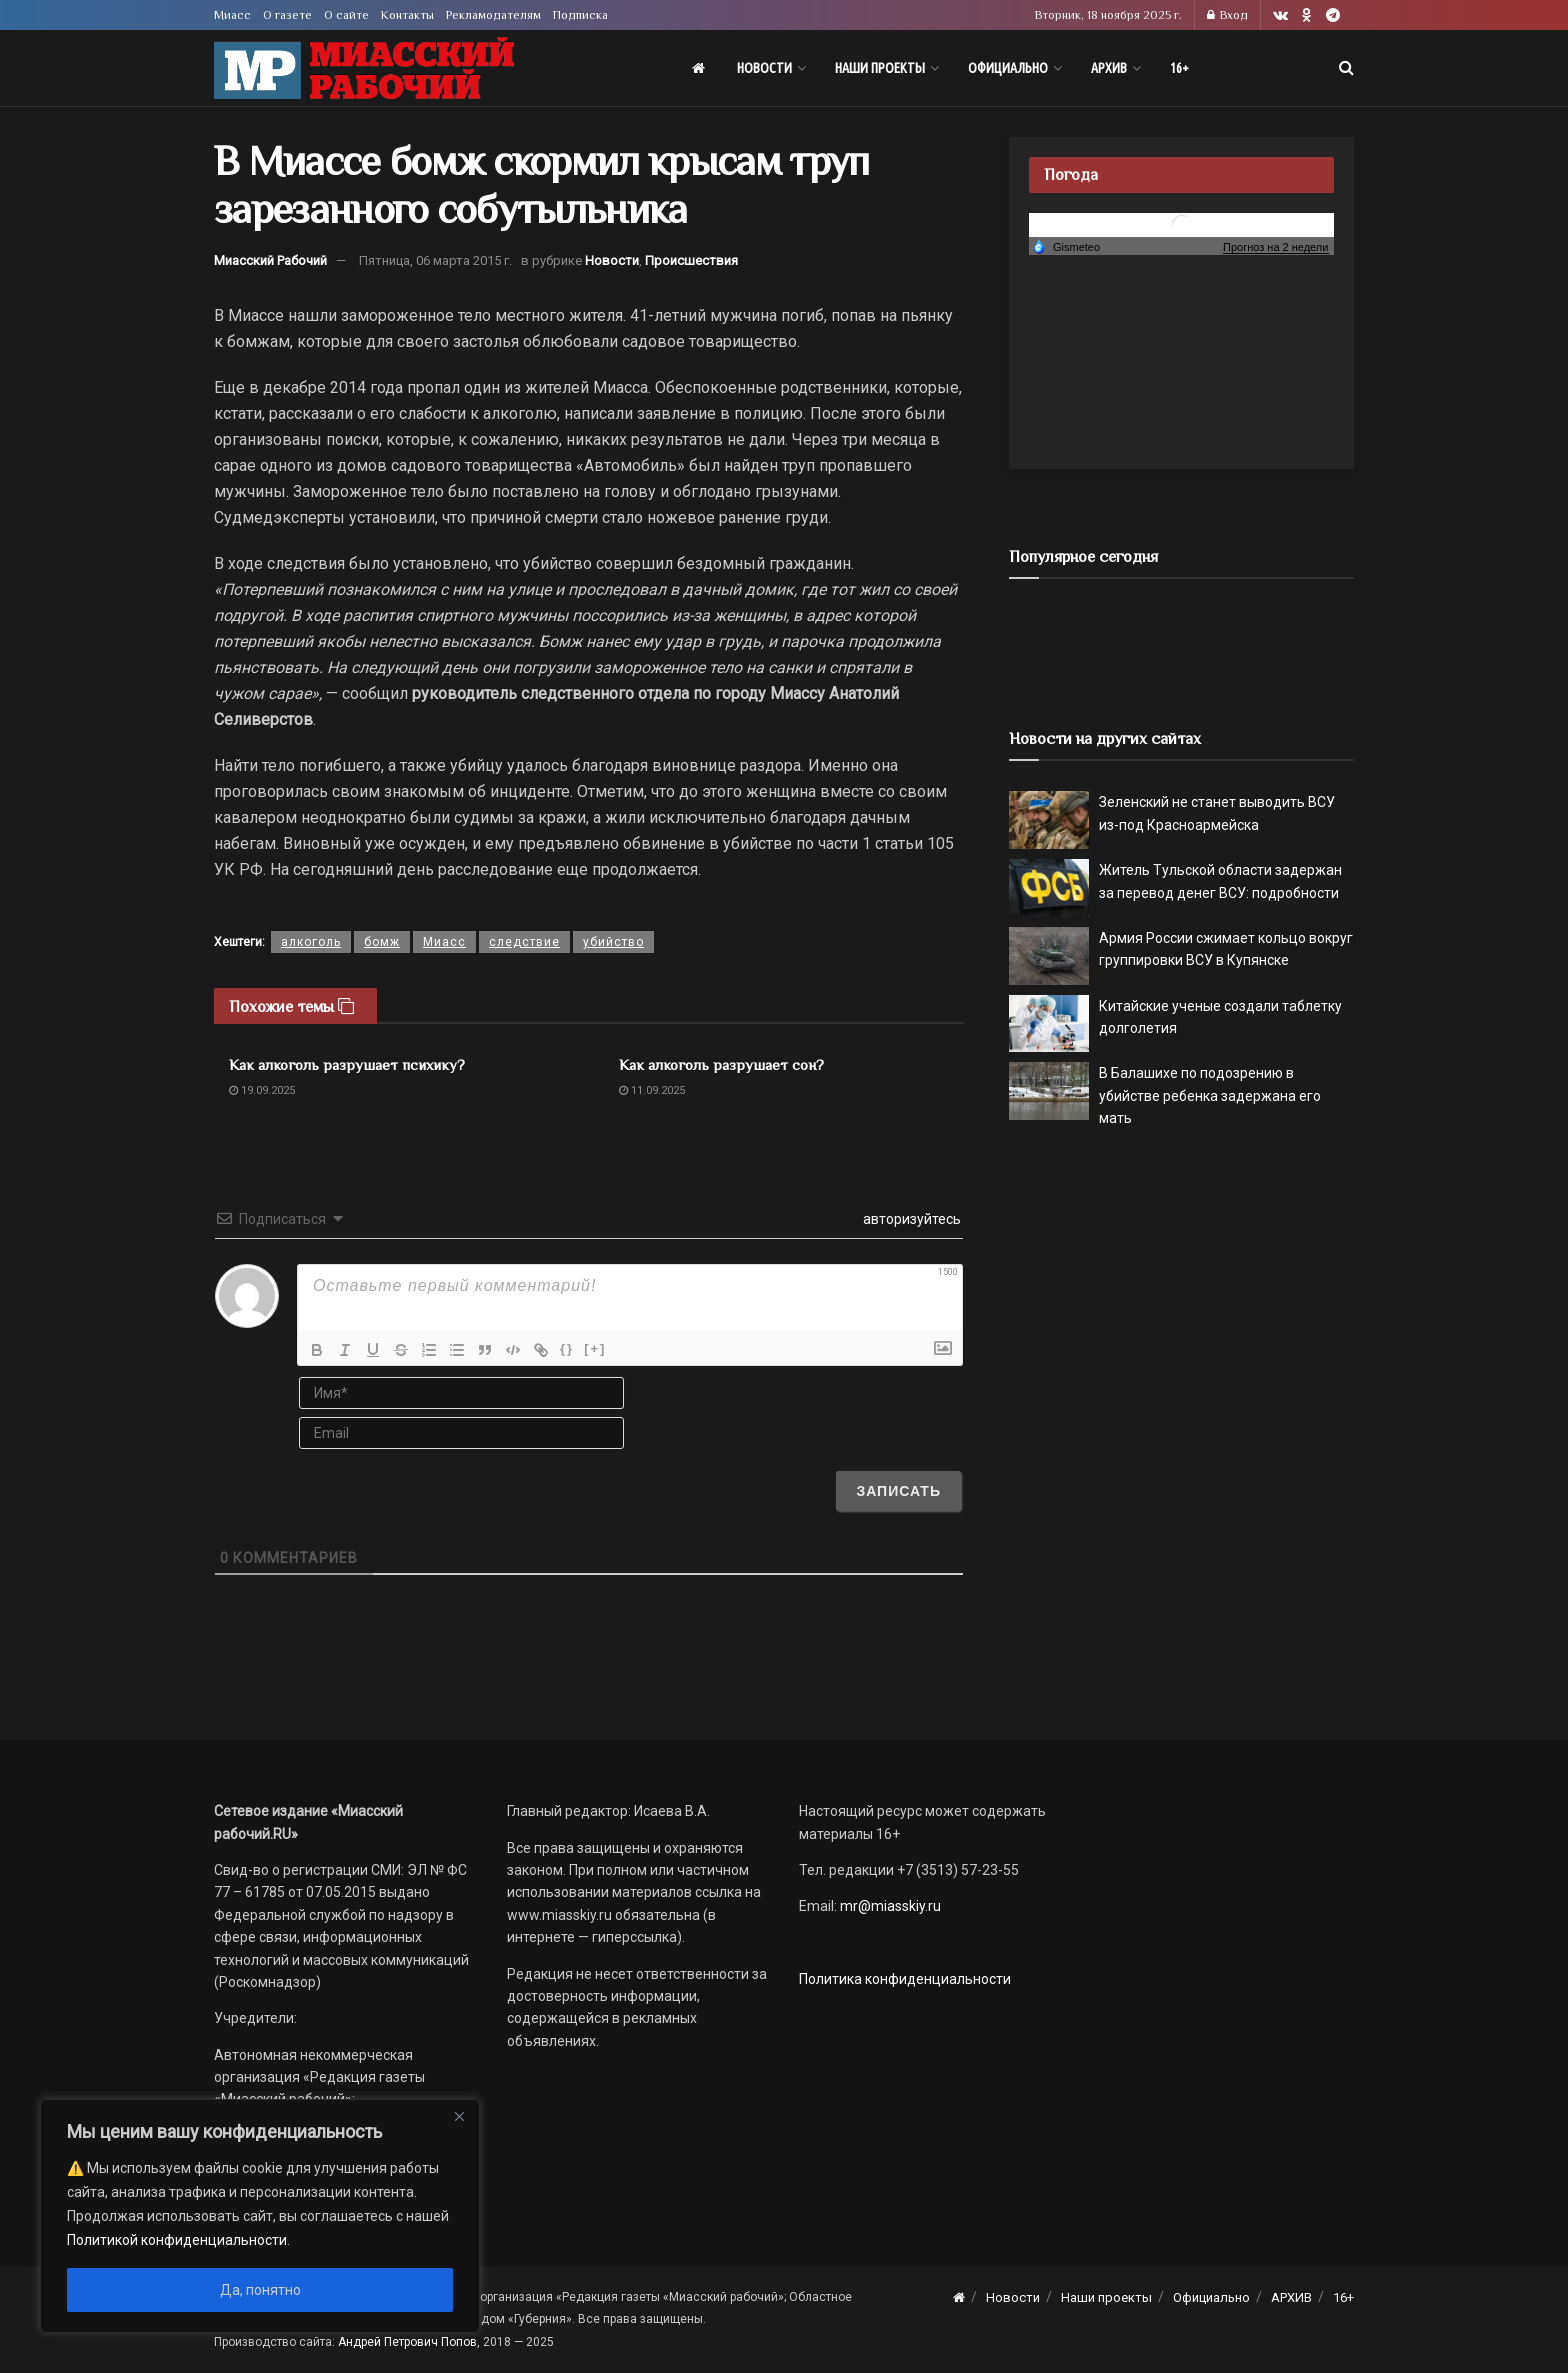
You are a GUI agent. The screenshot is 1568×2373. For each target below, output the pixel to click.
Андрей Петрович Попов (407, 2342)
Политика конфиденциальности (905, 1979)
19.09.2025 (262, 1090)
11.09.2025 (652, 1090)
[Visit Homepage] (364, 68)
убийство (613, 942)
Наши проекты (880, 68)
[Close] (459, 2116)
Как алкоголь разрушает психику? (347, 1064)
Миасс (232, 15)
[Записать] (898, 1491)
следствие (524, 942)
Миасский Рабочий (270, 260)
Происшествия (691, 260)
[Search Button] (1346, 68)
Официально (1008, 68)
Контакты (407, 15)
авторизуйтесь (910, 1219)
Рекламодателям (493, 15)
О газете (287, 15)
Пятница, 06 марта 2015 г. (435, 260)
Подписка (580, 15)
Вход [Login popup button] (1227, 15)
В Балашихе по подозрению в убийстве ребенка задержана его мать (1210, 1095)
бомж (382, 942)
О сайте (346, 15)
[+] (595, 1348)
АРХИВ (1109, 68)
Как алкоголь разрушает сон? (721, 1064)
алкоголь (311, 942)
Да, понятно (260, 2290)
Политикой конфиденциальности (177, 2240)
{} (567, 1348)
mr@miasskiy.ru (889, 1906)
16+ (1179, 68)
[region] (260, 2216)
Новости (764, 68)
